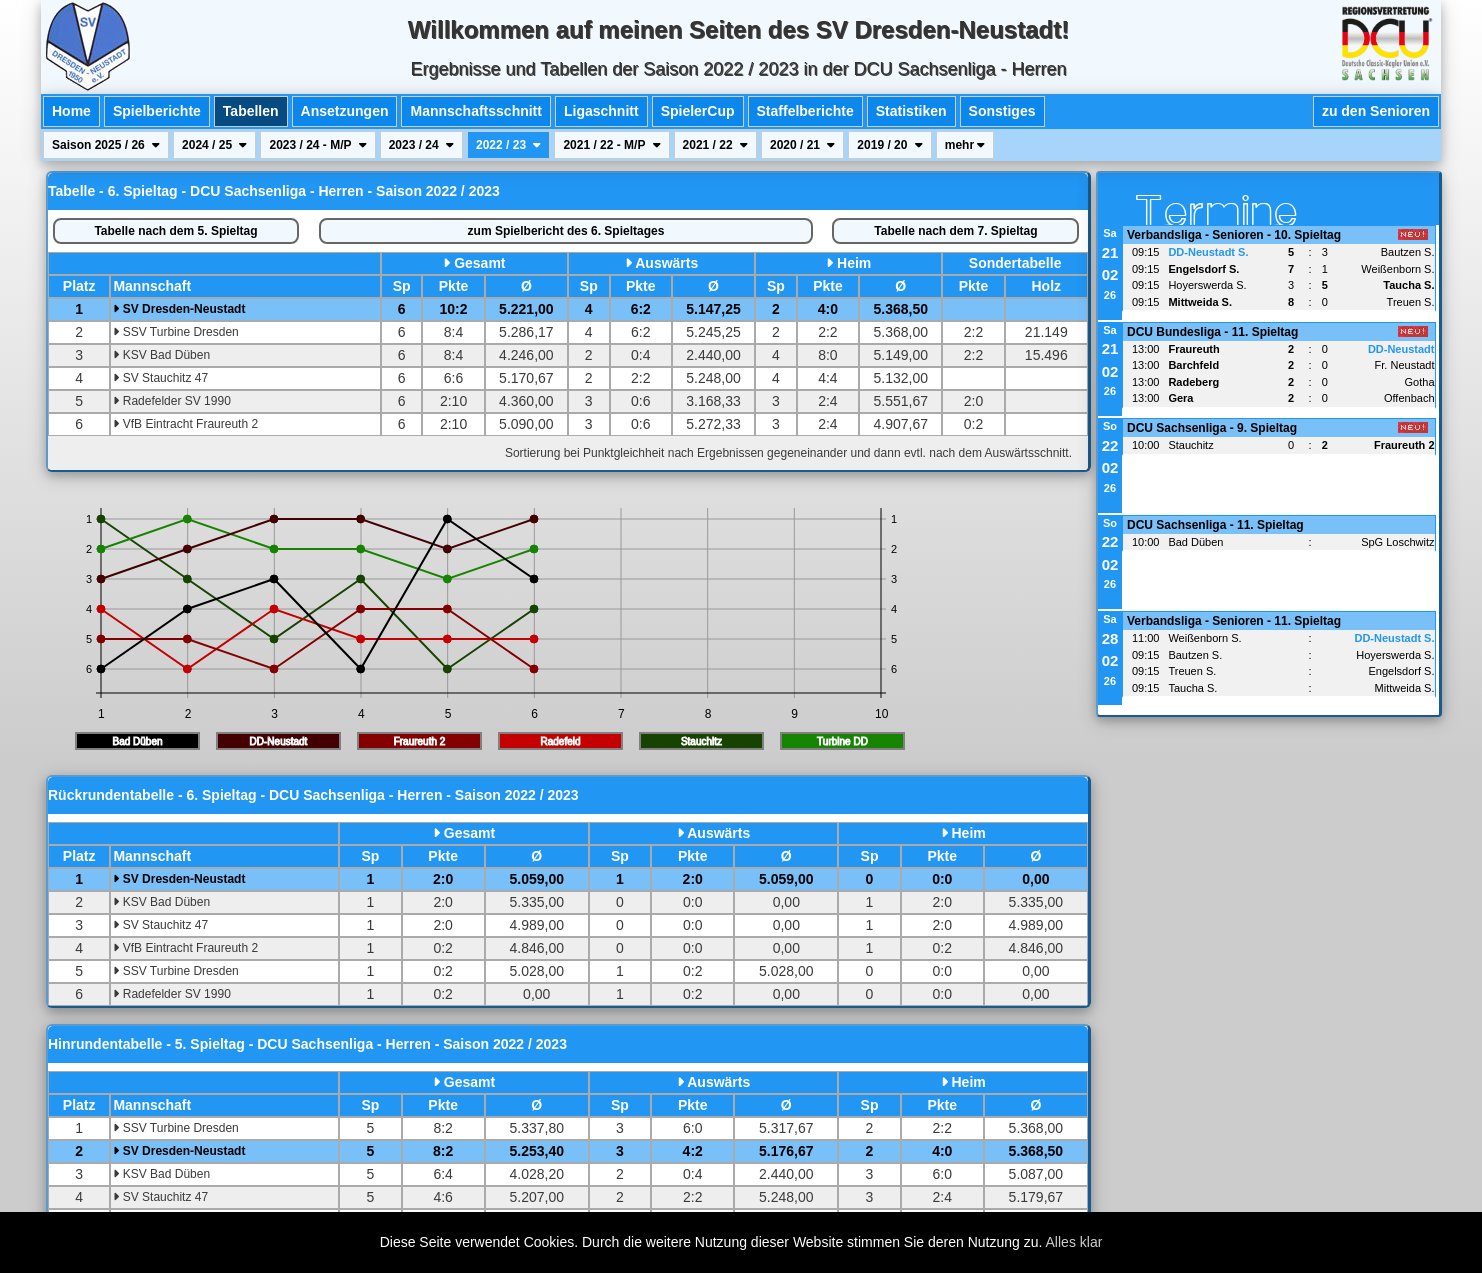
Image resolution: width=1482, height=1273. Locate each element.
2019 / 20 (889, 145)
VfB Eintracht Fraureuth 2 (185, 424)
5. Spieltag (175, 231)
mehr (965, 145)
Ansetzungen (345, 111)
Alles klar (1074, 1242)
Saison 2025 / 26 (106, 145)
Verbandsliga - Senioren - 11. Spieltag (1234, 621)
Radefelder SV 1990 (171, 401)
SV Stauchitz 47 (160, 378)
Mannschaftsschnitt (475, 111)
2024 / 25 (214, 145)
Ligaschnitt (601, 111)
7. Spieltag (955, 231)
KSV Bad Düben (161, 355)
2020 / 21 (802, 145)
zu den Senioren (1376, 111)
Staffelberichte (805, 111)
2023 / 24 (421, 145)
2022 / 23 (508, 145)
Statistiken (911, 111)
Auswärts (666, 263)
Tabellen (251, 111)
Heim (854, 263)
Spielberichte (157, 111)
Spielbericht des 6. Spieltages (566, 231)
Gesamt (479, 263)
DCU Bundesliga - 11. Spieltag (1212, 332)
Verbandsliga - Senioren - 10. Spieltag (1234, 235)
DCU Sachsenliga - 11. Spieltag (1215, 525)
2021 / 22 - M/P (611, 145)
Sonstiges (1002, 111)
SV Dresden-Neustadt (179, 309)
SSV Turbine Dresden (175, 332)
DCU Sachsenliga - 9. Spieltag (1212, 428)
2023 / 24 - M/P (317, 145)
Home (71, 111)
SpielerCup (698, 111)
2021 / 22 (715, 145)
